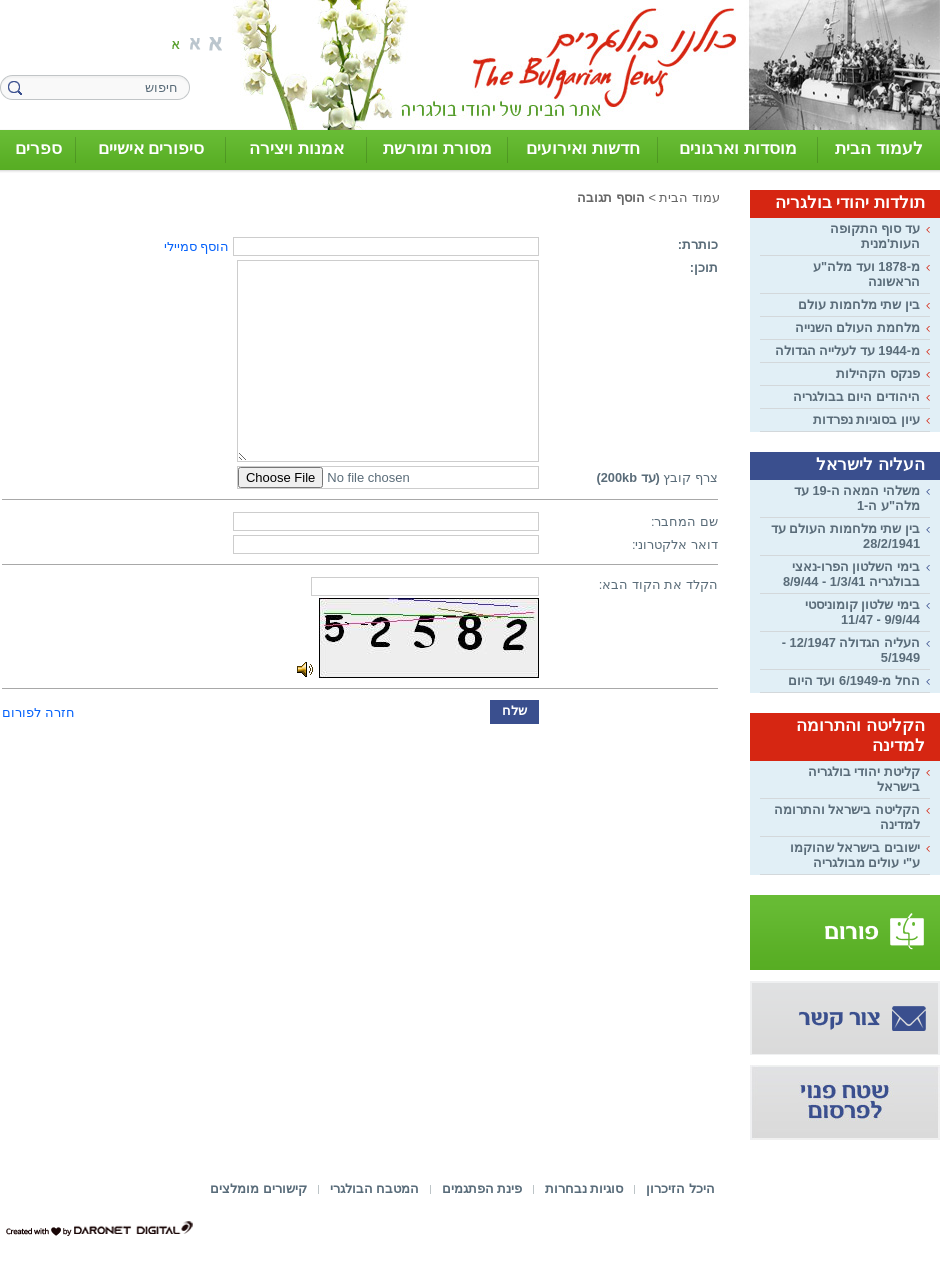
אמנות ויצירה (296, 148)
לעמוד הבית (879, 148)
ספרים (38, 148)
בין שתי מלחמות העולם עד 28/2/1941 (845, 536)
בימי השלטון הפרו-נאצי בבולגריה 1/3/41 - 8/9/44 (851, 574)
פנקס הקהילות (878, 373)
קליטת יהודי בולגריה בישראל (864, 779)
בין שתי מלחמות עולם (859, 304)
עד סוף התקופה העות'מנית (875, 236)
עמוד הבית (689, 197)
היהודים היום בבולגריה (856, 396)
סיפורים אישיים (151, 148)
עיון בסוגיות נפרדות (866, 419)
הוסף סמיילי (197, 246)
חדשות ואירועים (583, 148)
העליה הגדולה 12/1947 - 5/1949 (851, 650)
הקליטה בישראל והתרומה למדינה (847, 817)
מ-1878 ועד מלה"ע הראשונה (866, 274)
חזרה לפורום (38, 712)
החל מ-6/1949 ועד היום (854, 680)
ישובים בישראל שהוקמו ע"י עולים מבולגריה (855, 855)
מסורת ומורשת (437, 148)
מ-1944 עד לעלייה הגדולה (847, 350)
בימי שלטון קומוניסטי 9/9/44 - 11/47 (862, 612)
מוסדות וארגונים (738, 148)
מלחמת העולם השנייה (857, 327)
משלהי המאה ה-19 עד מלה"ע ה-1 (857, 498)
